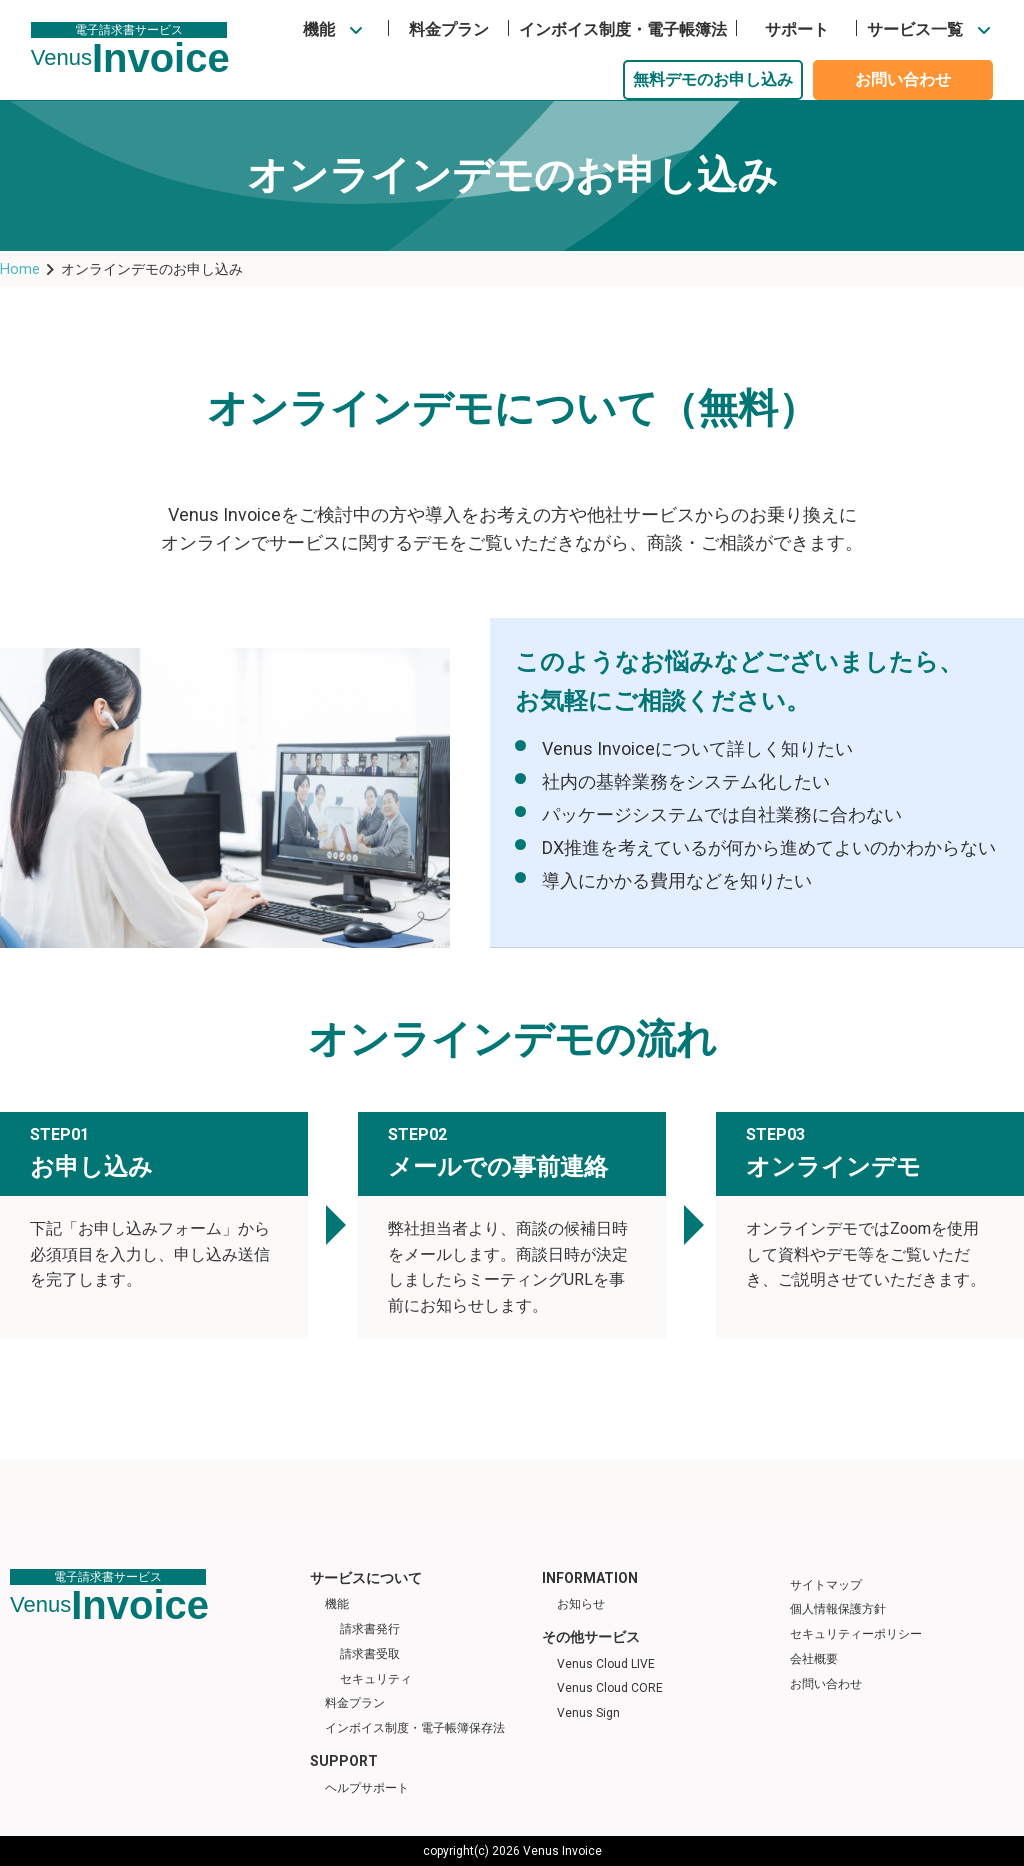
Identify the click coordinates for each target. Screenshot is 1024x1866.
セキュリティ (376, 1679)
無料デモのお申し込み (713, 79)
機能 (319, 29)
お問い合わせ (903, 79)
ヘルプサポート (367, 1788)
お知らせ (581, 1604)
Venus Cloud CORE (610, 1688)
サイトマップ (826, 1585)
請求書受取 (370, 1654)
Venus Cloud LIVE (606, 1664)
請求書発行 (370, 1629)
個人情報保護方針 (838, 1609)
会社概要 (814, 1659)
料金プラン (449, 29)
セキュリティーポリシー (856, 1634)
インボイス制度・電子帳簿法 (623, 29)
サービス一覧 (915, 29)
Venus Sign (588, 1713)
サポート (797, 29)
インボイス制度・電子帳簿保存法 (415, 1728)
